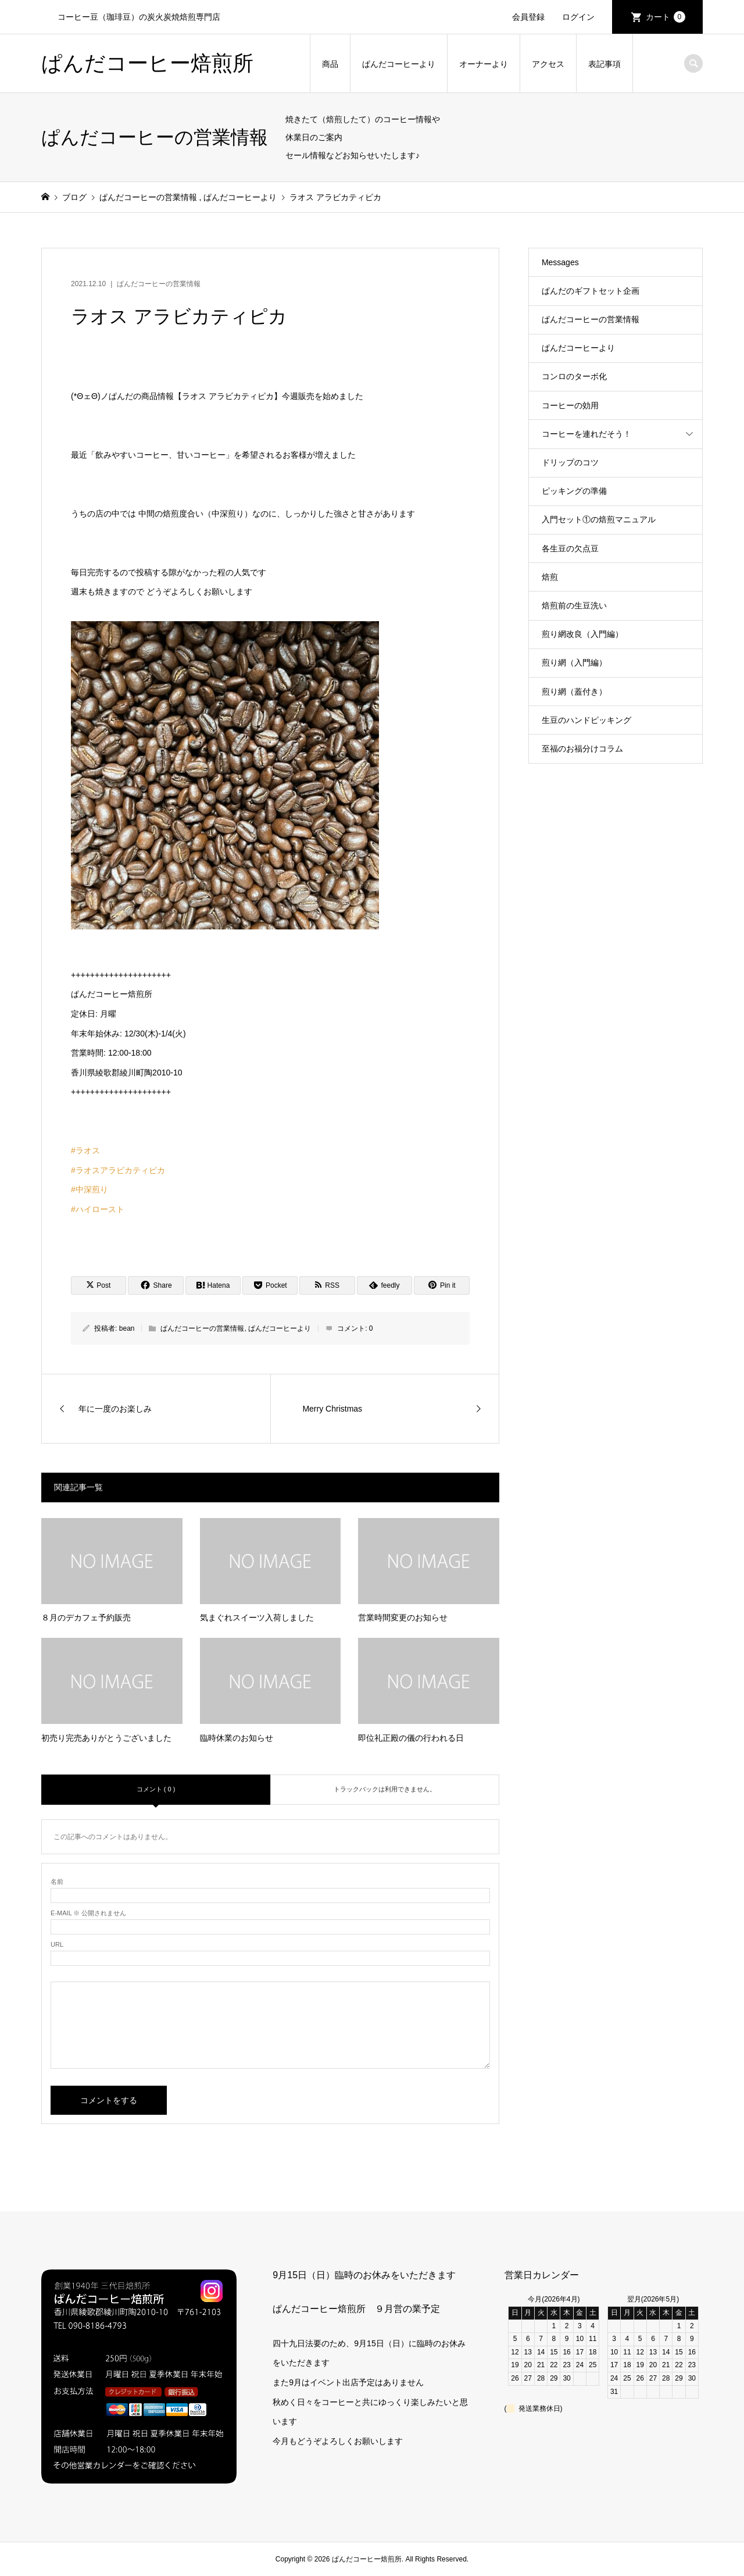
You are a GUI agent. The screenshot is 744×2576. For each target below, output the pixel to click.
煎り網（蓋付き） (574, 691)
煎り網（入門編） (574, 662)
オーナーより (483, 64)
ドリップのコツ (570, 462)
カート (665, 17)
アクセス (548, 64)
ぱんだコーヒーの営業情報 (159, 284)
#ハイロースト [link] (97, 1209)
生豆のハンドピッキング (586, 720)
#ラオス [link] (85, 1150)
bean (127, 1328)
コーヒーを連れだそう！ (586, 434)
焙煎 (550, 577)
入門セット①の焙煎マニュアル (599, 519)
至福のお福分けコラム (582, 748)
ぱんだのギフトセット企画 (590, 290)
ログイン (578, 17)
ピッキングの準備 (574, 491)
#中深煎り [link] (89, 1189)
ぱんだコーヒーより (398, 64)
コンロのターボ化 (574, 376)
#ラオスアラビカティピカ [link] (118, 1170)
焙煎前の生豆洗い (574, 605)
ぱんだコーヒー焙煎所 (147, 63)
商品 (330, 64)
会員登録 (528, 17)
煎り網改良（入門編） (582, 634)
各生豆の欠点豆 (570, 548)
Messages (560, 262)
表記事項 (604, 64)
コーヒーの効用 (570, 405)
